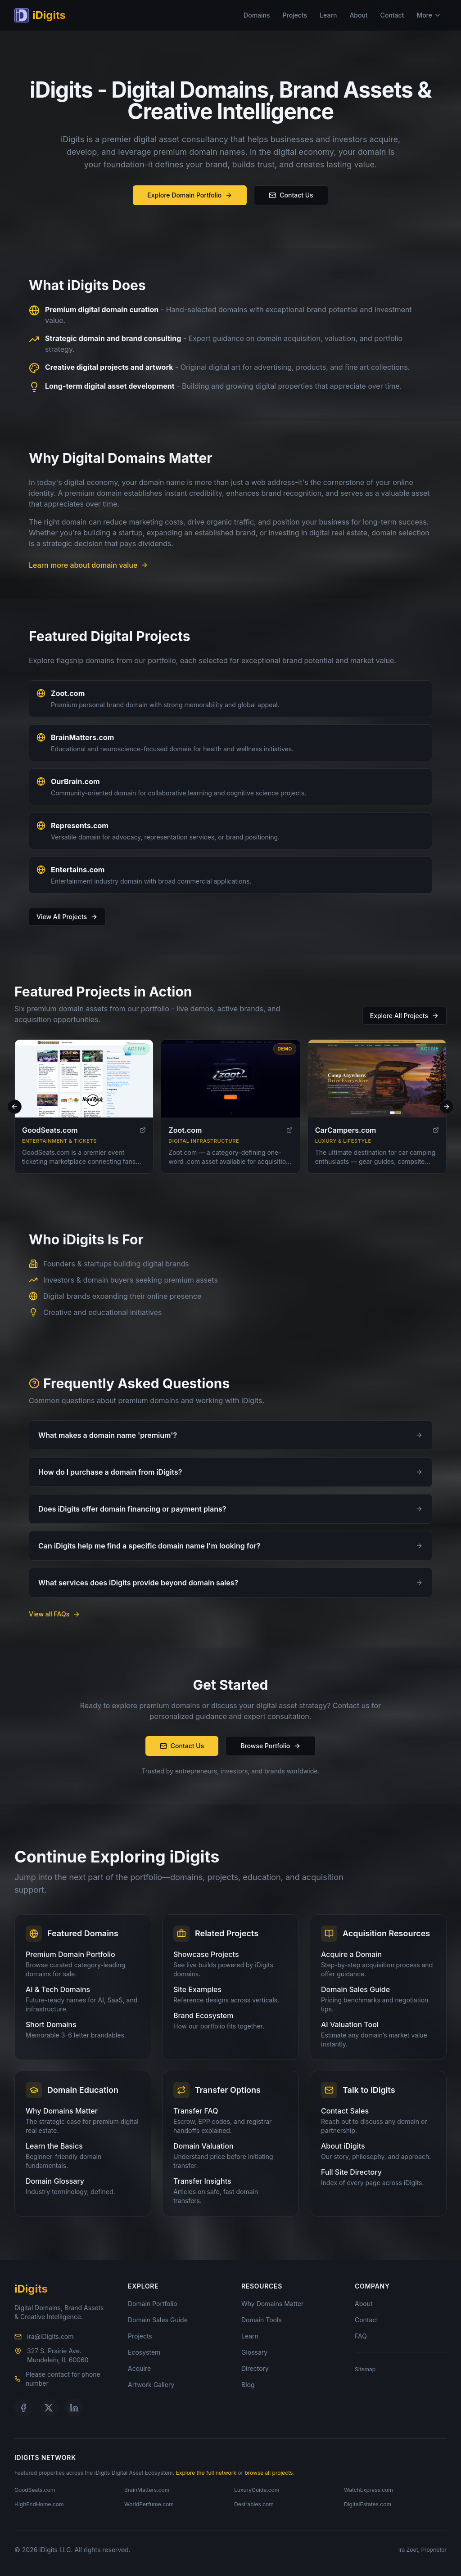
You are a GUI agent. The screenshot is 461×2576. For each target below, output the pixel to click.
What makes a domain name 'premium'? (230, 1435)
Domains (257, 15)
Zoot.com (68, 693)
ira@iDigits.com (50, 2336)
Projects (295, 15)
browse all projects (268, 2472)
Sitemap (365, 2369)
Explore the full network (206, 2472)
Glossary (254, 2352)
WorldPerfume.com (149, 2504)
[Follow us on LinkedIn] (74, 2408)
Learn (328, 15)
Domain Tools (261, 2320)
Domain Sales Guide (158, 2320)
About (358, 15)
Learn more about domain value (88, 565)
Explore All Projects (404, 1015)
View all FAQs (54, 1614)
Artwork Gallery (151, 2384)
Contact (392, 15)
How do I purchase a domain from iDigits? (230, 1472)
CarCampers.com (345, 1135)
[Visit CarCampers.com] (377, 1084)
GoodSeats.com (50, 1135)
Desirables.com (254, 2504)
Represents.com (79, 825)
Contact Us (291, 195)
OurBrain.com (75, 781)
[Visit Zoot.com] (230, 1084)
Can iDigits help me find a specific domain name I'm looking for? (230, 1545)
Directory (255, 2368)
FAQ (361, 2336)
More (428, 15)
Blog (248, 2384)
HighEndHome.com (39, 2504)
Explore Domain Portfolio (189, 195)
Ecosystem (144, 2352)
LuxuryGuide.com (256, 2489)
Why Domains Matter (272, 2303)
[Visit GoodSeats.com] (84, 1084)
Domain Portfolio (152, 2303)
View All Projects (67, 916)
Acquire (139, 2368)
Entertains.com (77, 869)
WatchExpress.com (368, 2489)
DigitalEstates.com (367, 2504)
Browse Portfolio (270, 1746)
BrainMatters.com (82, 737)
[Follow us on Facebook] (23, 2408)
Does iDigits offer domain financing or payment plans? (230, 1508)
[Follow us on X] (49, 2408)
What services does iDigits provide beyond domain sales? (230, 1582)
